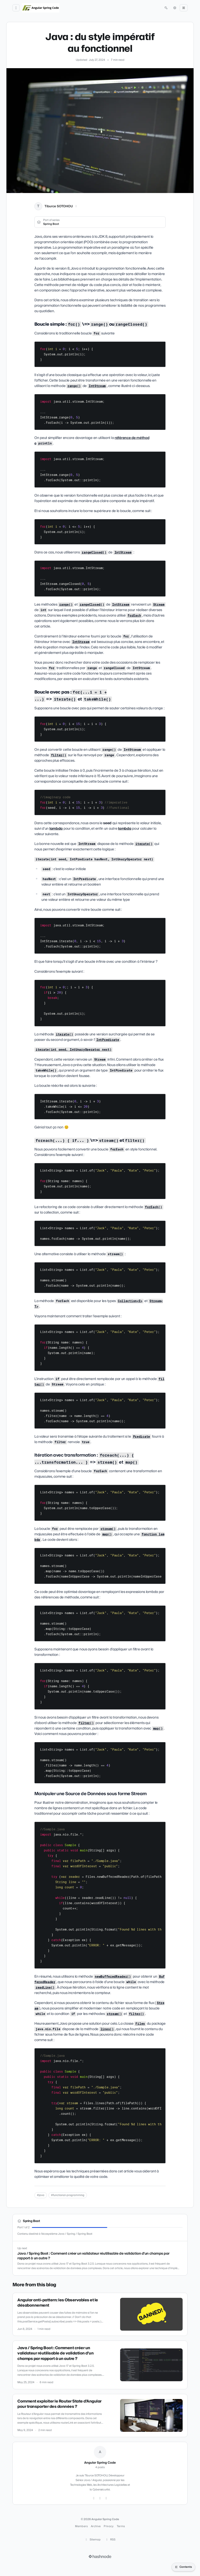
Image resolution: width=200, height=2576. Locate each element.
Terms (121, 2526)
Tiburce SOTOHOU (59, 206)
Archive (96, 2526)
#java (40, 2195)
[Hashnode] (106, 2498)
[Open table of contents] (183, 2567)
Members (81, 2526)
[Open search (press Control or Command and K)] (166, 7)
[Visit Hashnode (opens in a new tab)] (100, 2556)
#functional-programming (67, 2195)
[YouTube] (100, 2498)
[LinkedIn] (76, 206)
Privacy (108, 2526)
